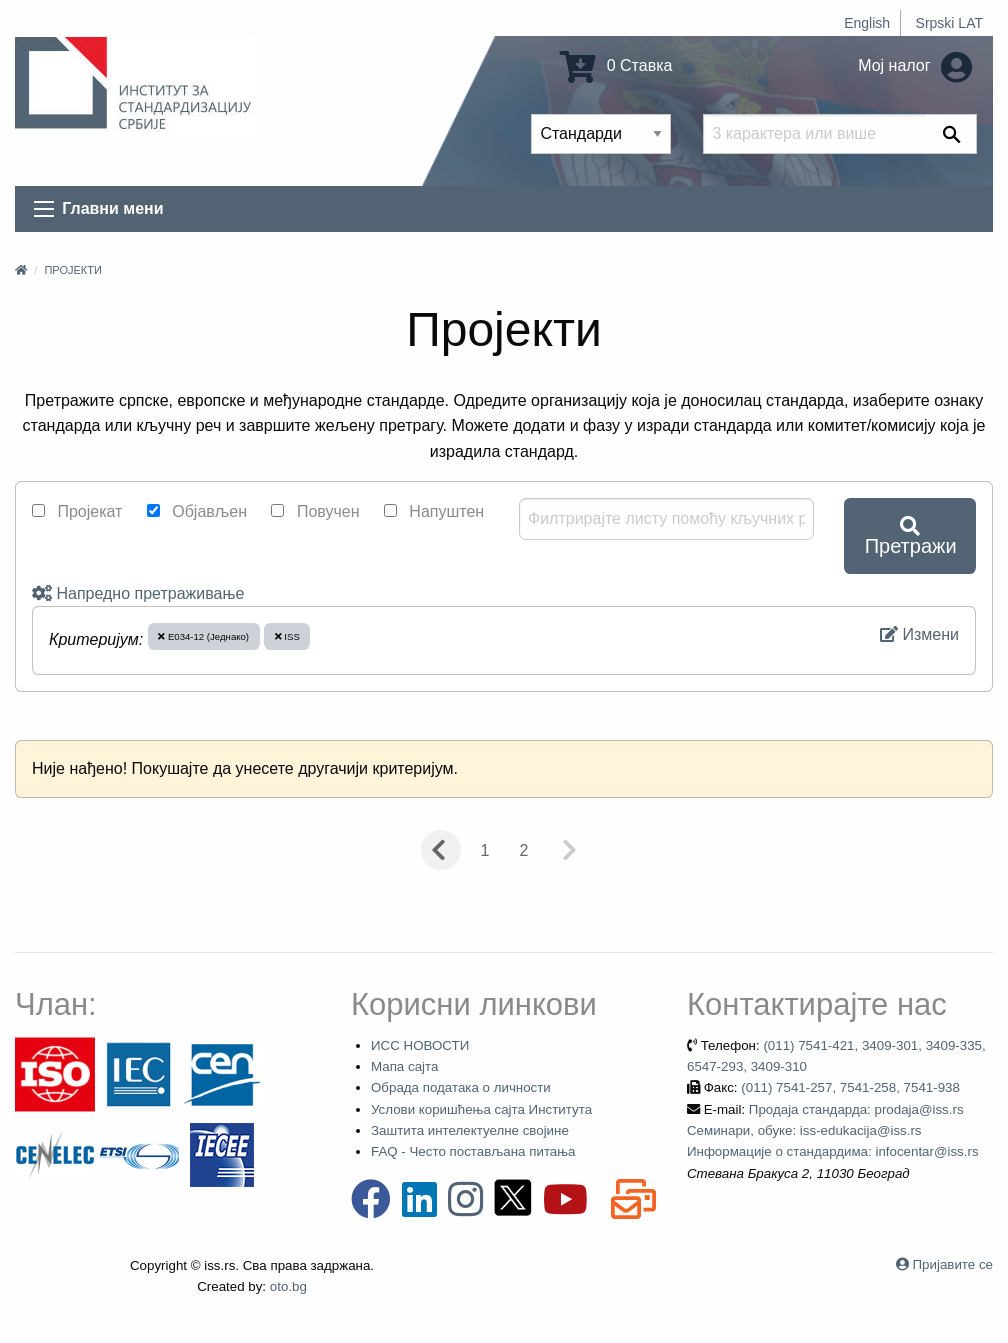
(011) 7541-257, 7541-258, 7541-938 (850, 1087)
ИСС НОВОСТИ (420, 1045)
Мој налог (915, 65)
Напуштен (434, 511)
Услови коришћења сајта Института (481, 1109)
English (867, 23)
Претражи (911, 536)
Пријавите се (953, 1264)
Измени (919, 634)
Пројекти (72, 270)
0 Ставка (616, 65)
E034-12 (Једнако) (203, 636)
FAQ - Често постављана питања (473, 1151)
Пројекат (77, 511)
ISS (287, 636)
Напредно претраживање (138, 593)
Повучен (315, 511)
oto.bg (288, 1286)
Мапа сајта (404, 1066)
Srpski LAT (949, 23)
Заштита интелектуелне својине (470, 1130)
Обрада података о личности (461, 1087)
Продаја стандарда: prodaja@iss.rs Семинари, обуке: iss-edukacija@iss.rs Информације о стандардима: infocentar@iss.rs (833, 1131)
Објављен (197, 511)
